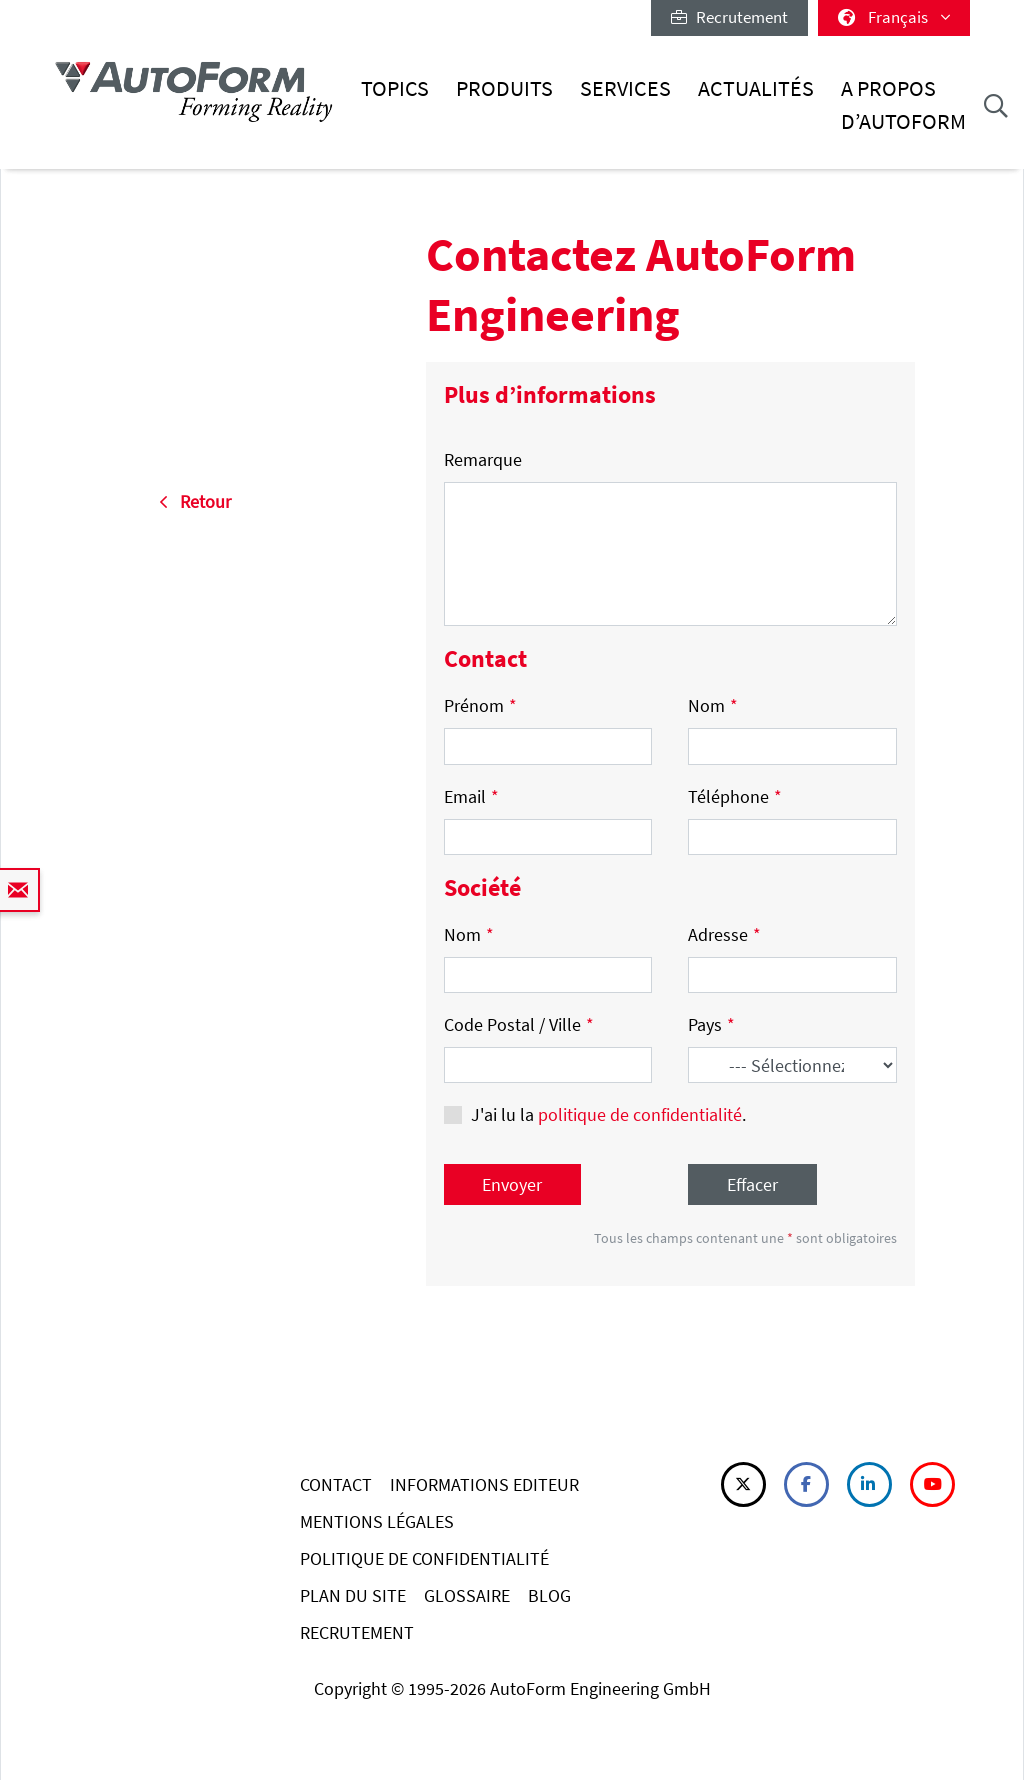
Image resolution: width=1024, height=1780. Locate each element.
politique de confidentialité (640, 1114)
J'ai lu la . (608, 1114)
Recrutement (729, 17)
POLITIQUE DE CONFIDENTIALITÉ (424, 1558)
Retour (195, 501)
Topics (395, 88)
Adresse (724, 934)
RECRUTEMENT (357, 1632)
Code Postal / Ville (519, 1024)
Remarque (483, 459)
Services (625, 88)
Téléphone (735, 796)
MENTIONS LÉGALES (377, 1521)
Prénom (480, 705)
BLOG (549, 1595)
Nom (713, 705)
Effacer (752, 1184)
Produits (504, 88)
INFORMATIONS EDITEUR (484, 1484)
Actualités (756, 88)
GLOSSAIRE (467, 1595)
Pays (711, 1024)
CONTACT (336, 1484)
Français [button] (894, 17)
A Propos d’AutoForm (903, 104)
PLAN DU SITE (353, 1595)
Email (471, 796)
